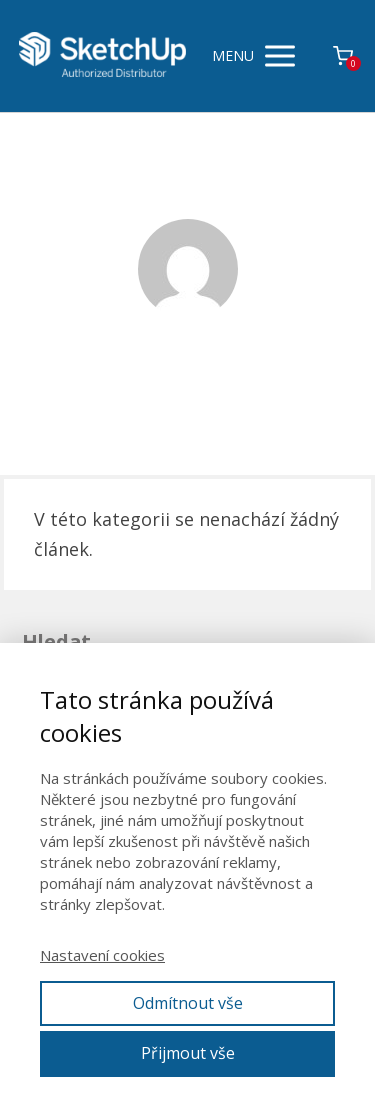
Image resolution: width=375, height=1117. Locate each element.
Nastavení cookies (102, 955)
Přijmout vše (188, 1053)
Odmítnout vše (188, 1003)
